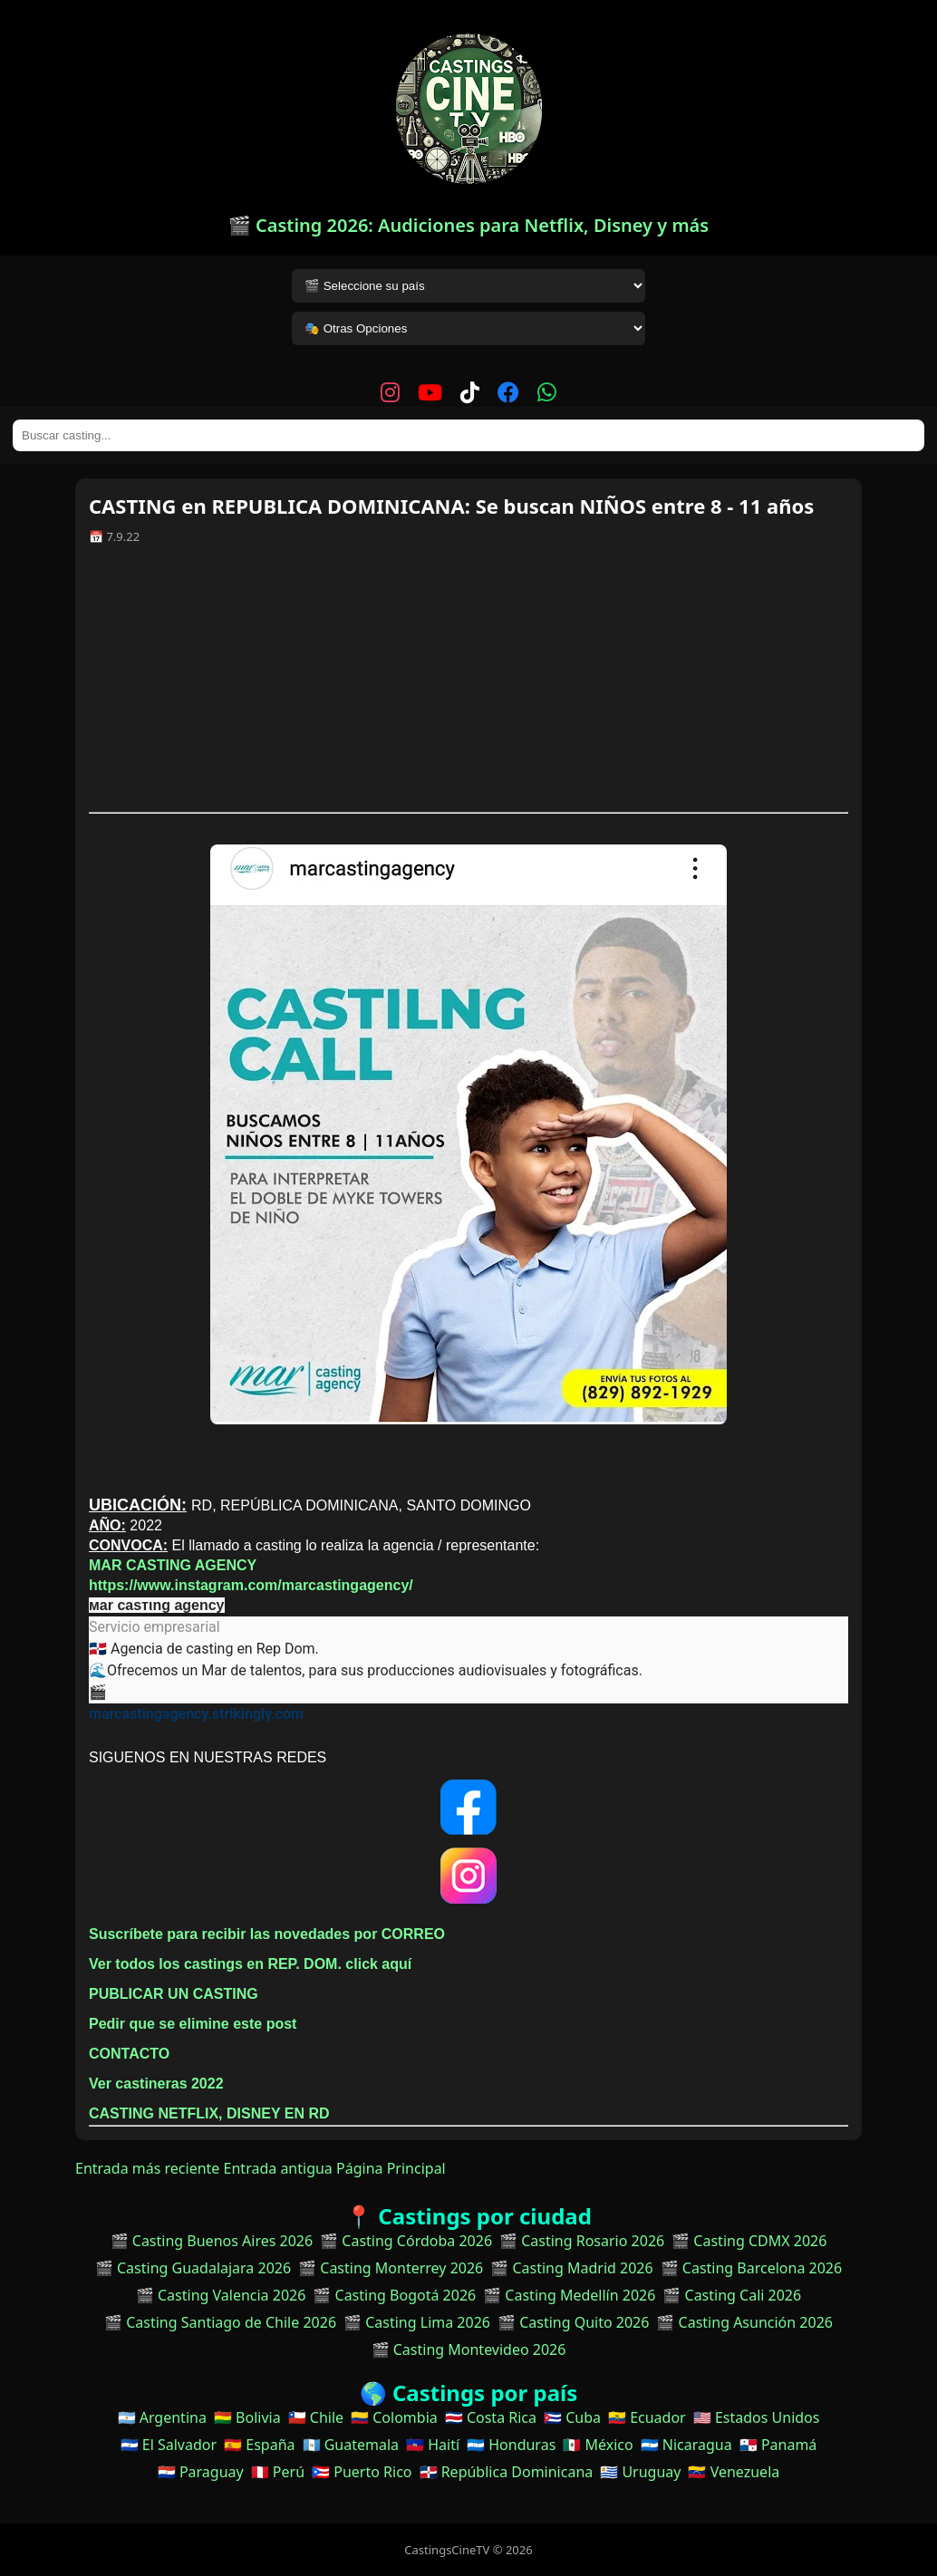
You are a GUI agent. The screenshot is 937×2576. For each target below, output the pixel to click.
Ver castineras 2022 (156, 2083)
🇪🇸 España (259, 2445)
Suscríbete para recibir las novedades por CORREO (267, 1934)
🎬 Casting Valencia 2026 (221, 2295)
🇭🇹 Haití (432, 2445)
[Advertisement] (468, 685)
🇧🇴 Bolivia (247, 2417)
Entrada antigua (278, 2168)
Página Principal (391, 2168)
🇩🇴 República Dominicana (507, 2472)
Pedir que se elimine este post (192, 2023)
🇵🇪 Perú (277, 2472)
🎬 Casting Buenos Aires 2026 (212, 2241)
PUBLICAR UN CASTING (173, 1994)
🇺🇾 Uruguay (640, 2472)
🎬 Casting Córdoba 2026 (406, 2241)
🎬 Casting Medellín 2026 (569, 2295)
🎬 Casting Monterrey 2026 (390, 2268)
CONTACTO (129, 2053)
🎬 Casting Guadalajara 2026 (193, 2268)
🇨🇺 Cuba (572, 2417)
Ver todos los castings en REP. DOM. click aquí (250, 1964)
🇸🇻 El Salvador (169, 2445)
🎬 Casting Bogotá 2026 (394, 2295)
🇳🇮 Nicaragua (686, 2445)
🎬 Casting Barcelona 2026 (752, 2268)
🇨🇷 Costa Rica (490, 2417)
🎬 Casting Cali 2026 (731, 2295)
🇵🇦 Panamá (778, 2445)
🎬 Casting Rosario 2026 (581, 2241)
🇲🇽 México (598, 2445)
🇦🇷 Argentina (162, 2417)
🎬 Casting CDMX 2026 (748, 2241)
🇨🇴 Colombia (394, 2417)
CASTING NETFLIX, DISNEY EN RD (209, 2113)
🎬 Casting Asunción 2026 (744, 2322)
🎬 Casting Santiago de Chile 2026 (220, 2322)
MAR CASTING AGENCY (172, 1565)
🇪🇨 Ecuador (647, 2417)
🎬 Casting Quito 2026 (573, 2322)
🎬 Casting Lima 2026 (416, 2322)
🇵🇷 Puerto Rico (361, 2472)
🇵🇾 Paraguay (201, 2472)
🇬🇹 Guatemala (351, 2445)
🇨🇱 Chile (315, 2417)
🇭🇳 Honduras (511, 2445)
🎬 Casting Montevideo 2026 (469, 2349)
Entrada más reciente (147, 2168)
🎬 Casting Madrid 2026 (571, 2268)
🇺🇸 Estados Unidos (756, 2417)
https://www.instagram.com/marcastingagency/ (251, 1585)
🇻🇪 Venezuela (733, 2472)
